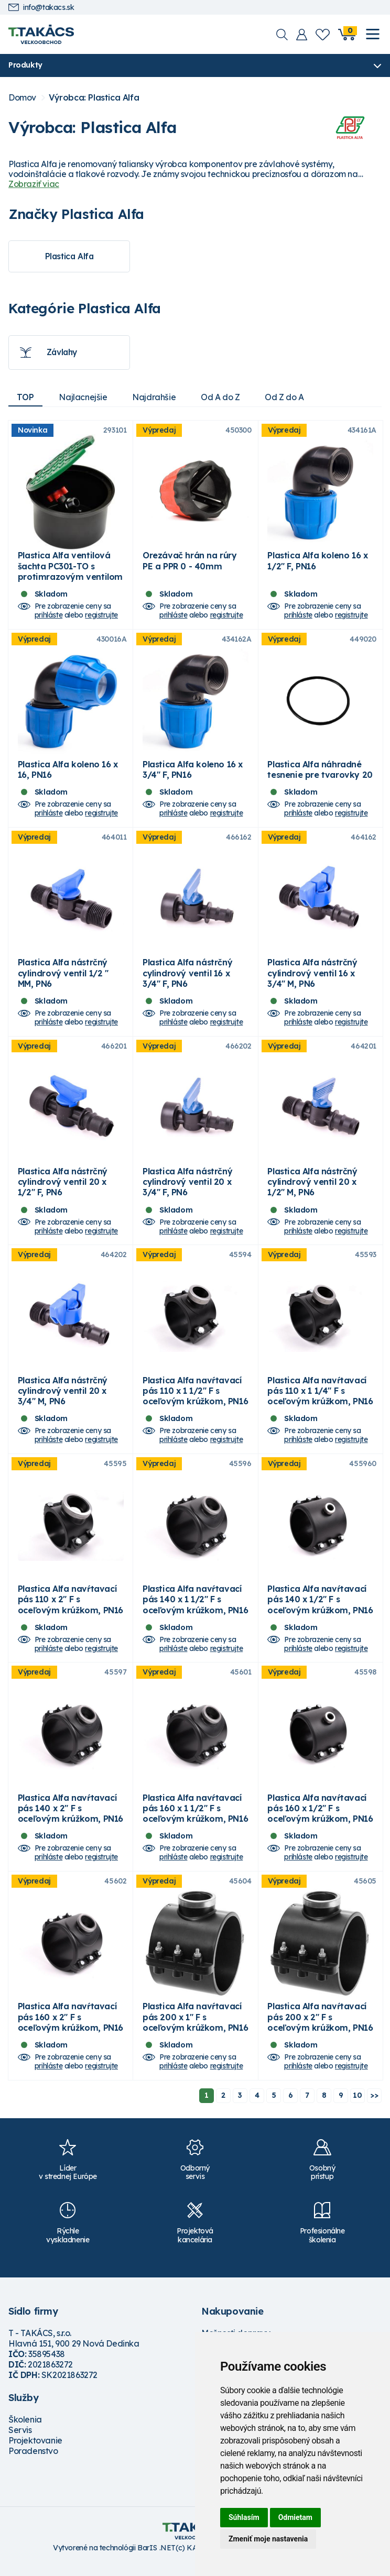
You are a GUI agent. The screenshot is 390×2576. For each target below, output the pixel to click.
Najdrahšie (154, 397)
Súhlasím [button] (244, 2517)
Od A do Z (220, 397)
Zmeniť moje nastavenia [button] (268, 2539)
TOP (25, 397)
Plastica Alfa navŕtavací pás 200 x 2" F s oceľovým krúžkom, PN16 (320, 2026)
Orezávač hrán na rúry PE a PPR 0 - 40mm (190, 562)
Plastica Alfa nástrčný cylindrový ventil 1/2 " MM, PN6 (63, 977)
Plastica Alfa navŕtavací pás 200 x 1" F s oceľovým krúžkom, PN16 (195, 2026)
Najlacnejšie (83, 397)
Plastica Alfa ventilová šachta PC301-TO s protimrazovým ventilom (70, 567)
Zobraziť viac (33, 184)
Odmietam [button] (295, 2517)
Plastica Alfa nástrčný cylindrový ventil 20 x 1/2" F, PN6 (62, 1187)
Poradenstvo (33, 2461)
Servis (20, 2440)
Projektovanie (35, 2450)
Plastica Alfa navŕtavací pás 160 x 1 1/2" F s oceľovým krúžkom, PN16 (195, 1816)
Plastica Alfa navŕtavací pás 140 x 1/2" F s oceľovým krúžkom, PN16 (320, 1606)
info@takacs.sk (41, 7)
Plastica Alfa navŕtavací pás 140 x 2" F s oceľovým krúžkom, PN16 (70, 1816)
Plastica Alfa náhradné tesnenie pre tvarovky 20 (319, 772)
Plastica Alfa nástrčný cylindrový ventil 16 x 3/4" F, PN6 (187, 977)
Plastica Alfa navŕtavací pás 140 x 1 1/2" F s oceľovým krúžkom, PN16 (195, 1606)
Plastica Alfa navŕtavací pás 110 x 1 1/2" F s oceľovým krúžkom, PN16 (195, 1397)
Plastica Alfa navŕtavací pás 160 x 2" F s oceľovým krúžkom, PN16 (70, 2026)
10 (357, 2105)
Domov (22, 98)
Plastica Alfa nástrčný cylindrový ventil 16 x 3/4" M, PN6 (312, 977)
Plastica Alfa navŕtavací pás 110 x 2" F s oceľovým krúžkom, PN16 (70, 1606)
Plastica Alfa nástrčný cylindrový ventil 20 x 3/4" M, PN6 (62, 1397)
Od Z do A (284, 397)
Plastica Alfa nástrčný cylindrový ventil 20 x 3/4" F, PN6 (187, 1187)
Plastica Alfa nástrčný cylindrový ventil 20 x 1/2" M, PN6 (312, 1187)
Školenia (25, 2429)
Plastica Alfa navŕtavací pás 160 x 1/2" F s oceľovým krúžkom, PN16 (320, 1816)
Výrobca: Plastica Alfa (94, 98)
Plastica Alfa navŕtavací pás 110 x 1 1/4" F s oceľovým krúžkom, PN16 (320, 1397)
